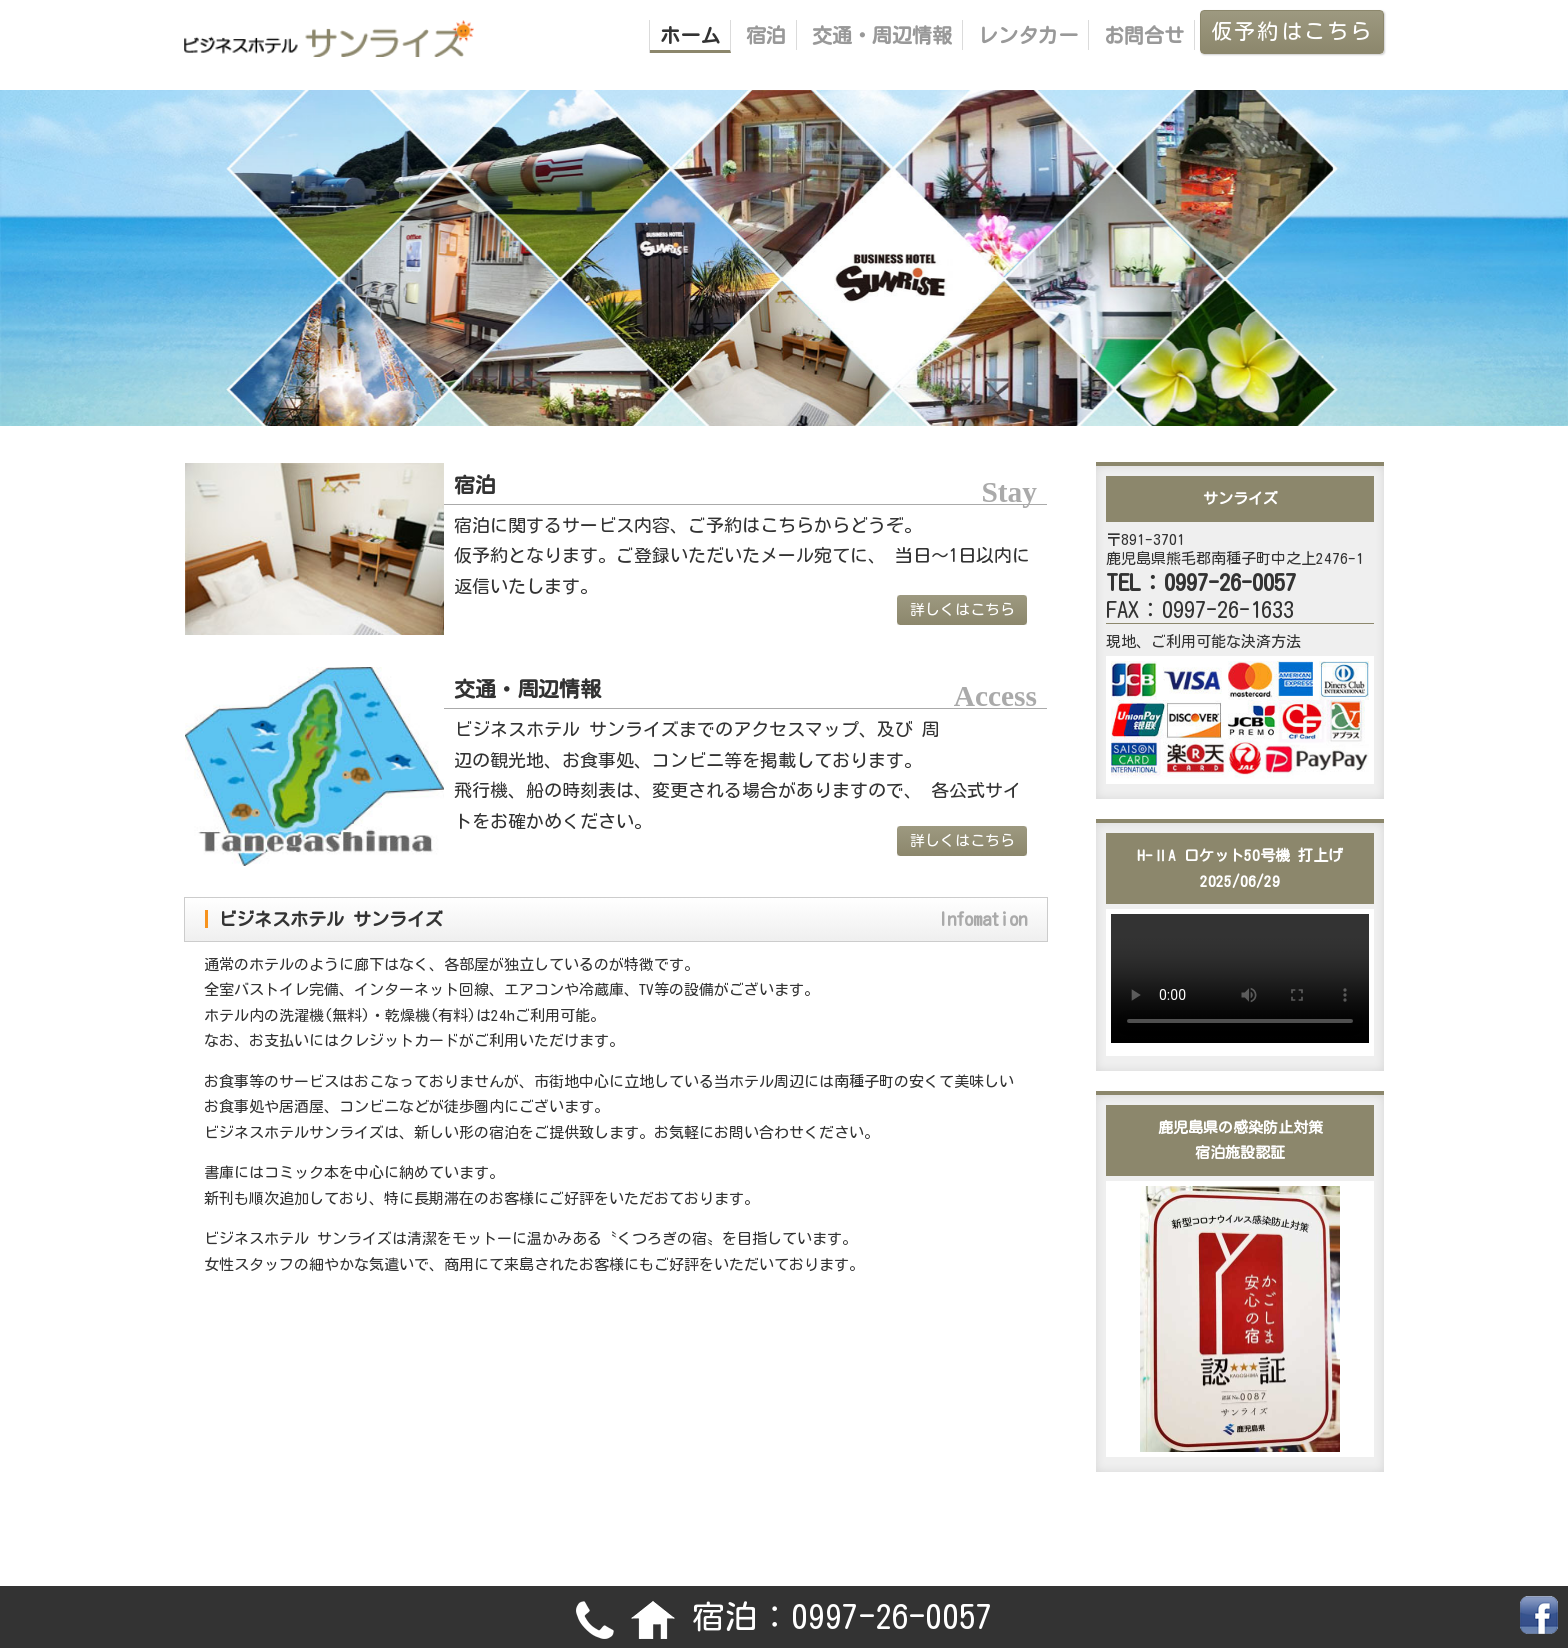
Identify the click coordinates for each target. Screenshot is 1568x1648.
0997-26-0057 (892, 1616)
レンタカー (1028, 35)
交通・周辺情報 (882, 35)
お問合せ (1144, 35)
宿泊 (766, 35)
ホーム (690, 35)
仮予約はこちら (1292, 31)
